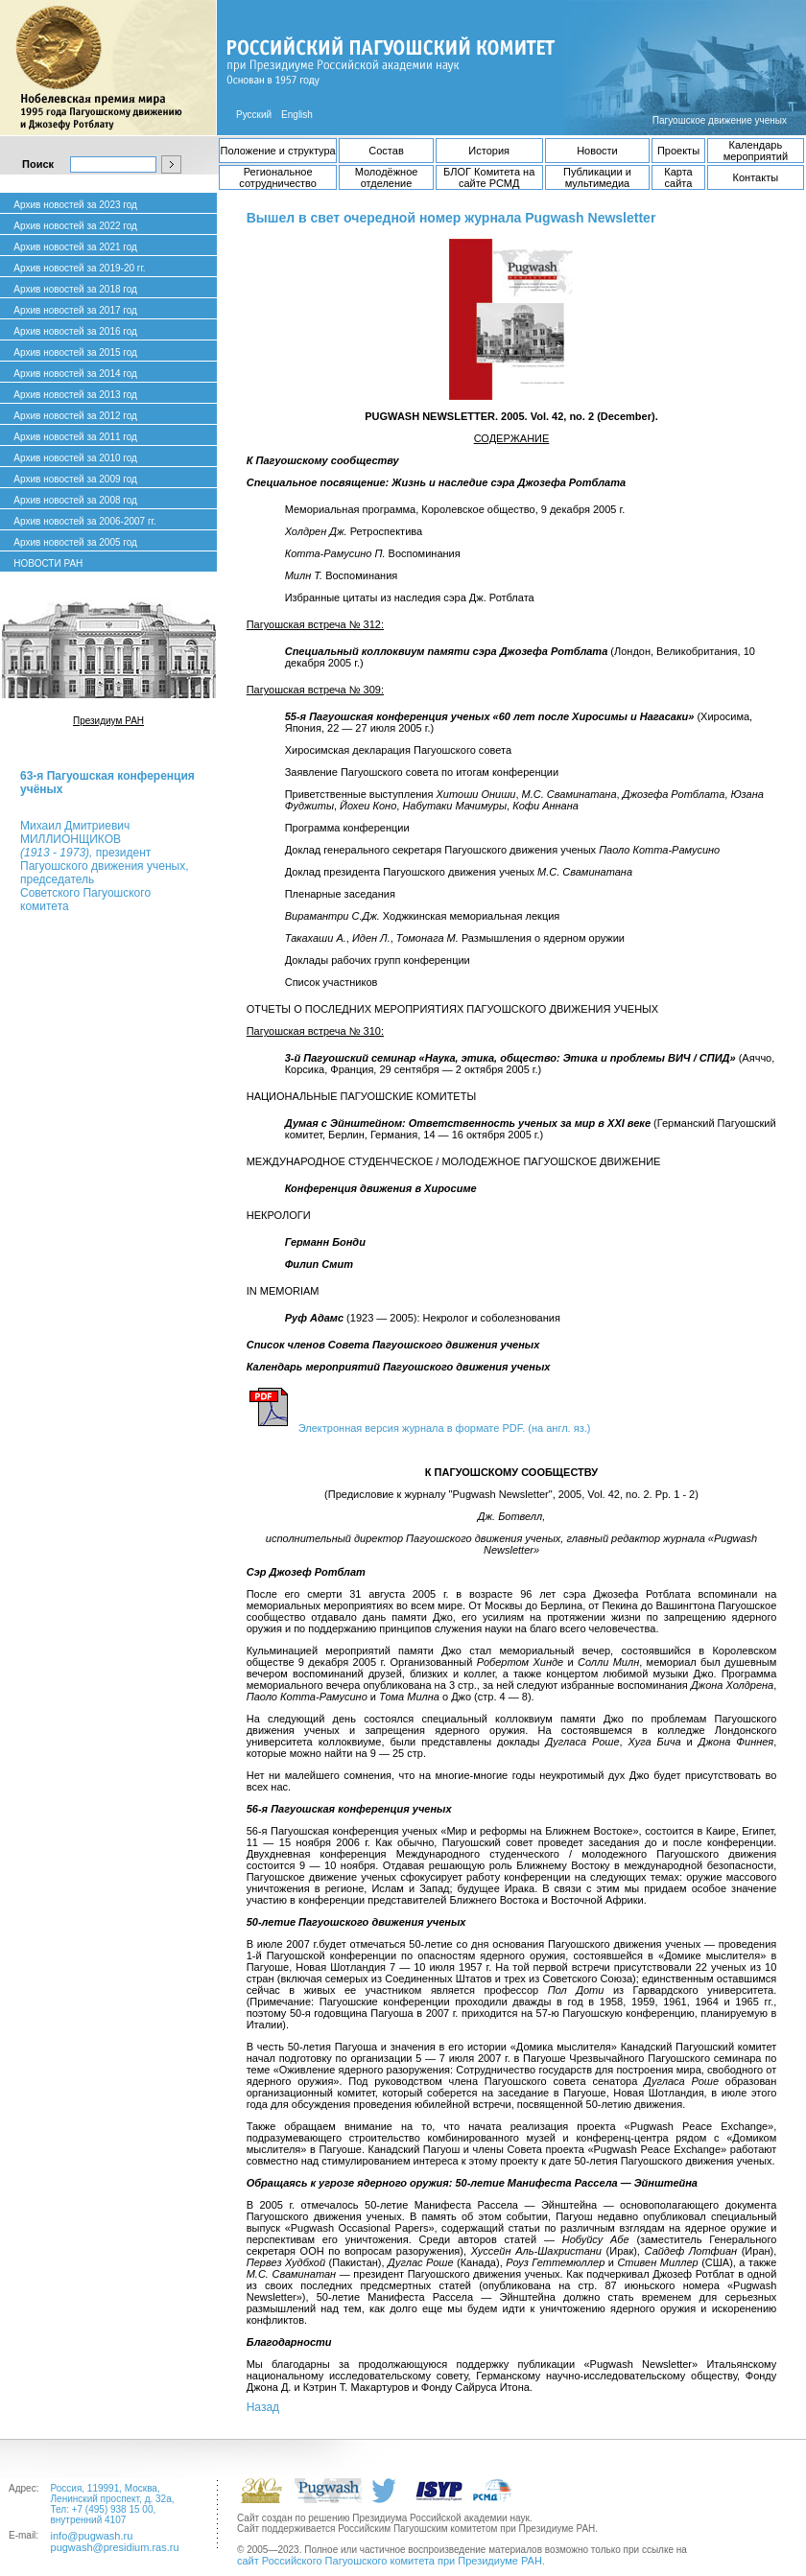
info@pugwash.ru (92, 2535)
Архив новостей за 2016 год (75, 331)
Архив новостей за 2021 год (75, 247)
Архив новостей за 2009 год (75, 479)
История (489, 150)
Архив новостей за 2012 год (75, 415)
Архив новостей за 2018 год (75, 289)
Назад (263, 2407)
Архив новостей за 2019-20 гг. (79, 268)
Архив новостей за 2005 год (75, 542)
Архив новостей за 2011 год (75, 437)
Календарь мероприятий (755, 150)
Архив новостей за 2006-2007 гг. (84, 521)
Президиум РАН (108, 720)
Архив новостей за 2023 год (75, 204)
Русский (254, 114)
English (297, 114)
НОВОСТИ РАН (48, 563)
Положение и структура (278, 150)
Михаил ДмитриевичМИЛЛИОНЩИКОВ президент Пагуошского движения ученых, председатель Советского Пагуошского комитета (104, 866)
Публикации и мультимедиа (597, 177)
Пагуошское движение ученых (719, 120)
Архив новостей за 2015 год (75, 352)
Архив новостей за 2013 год (75, 394)
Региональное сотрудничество (278, 177)
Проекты (678, 150)
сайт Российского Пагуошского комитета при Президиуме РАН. (391, 2560)
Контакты (756, 177)
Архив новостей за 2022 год (75, 226)
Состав (385, 150)
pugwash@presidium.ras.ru (115, 2547)
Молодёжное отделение (386, 177)
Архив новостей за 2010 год (75, 458)
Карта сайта (678, 177)
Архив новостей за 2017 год (75, 310)
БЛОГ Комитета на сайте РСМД (488, 177)
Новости (597, 150)
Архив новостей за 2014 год (75, 373)
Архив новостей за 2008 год (75, 500)
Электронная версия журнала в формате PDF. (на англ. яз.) (444, 1428)
